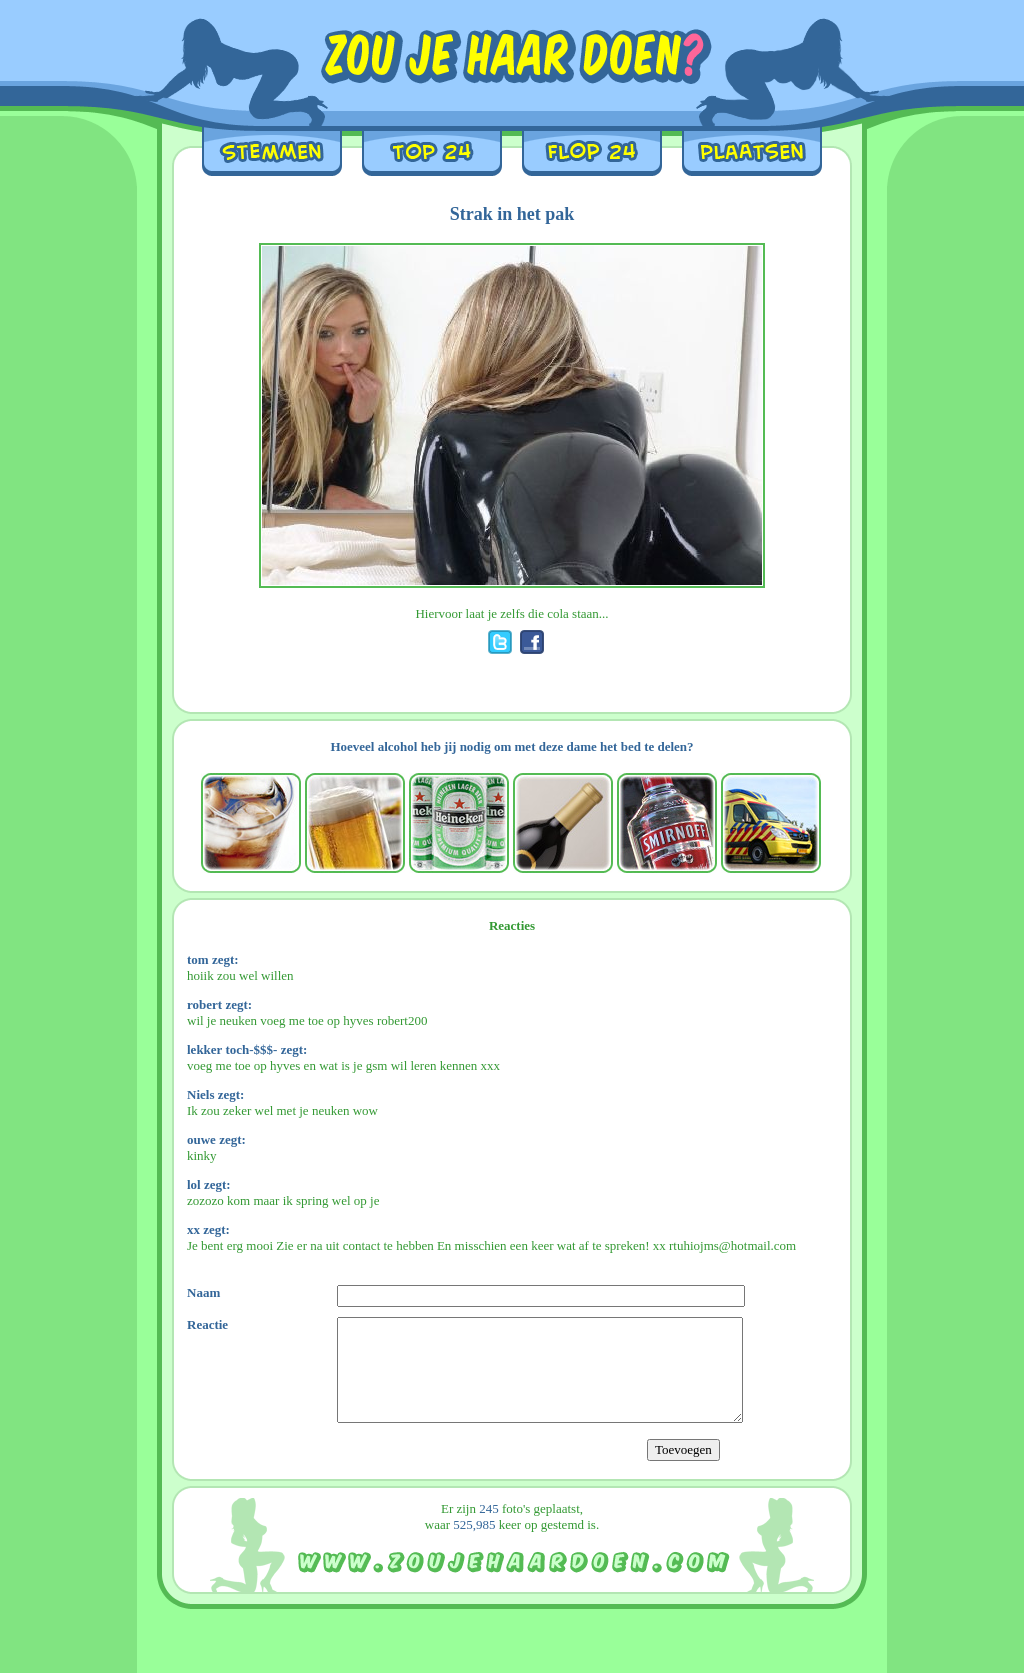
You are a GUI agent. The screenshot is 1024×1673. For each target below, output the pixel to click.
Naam (203, 1292)
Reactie (207, 1324)
